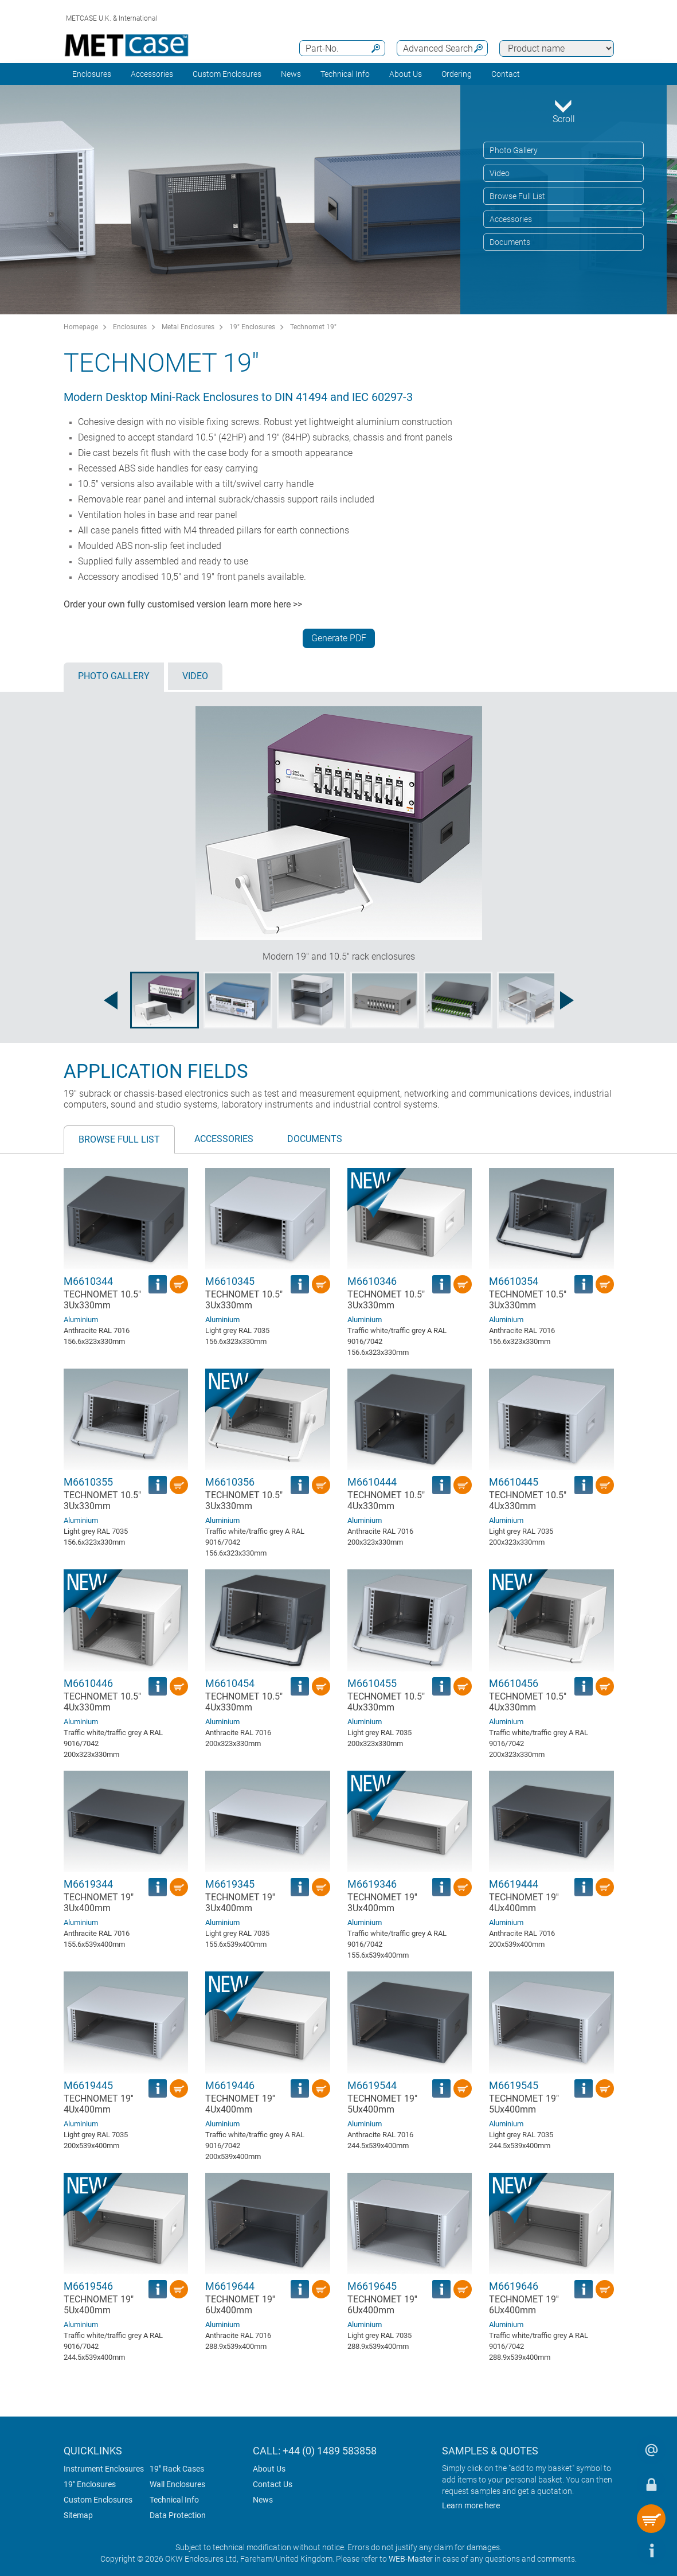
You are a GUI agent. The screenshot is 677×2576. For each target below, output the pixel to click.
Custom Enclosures (227, 74)
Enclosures (91, 74)
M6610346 (372, 1281)
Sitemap (78, 2515)
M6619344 (88, 1884)
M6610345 (230, 1281)
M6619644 (230, 2286)
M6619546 (88, 2286)
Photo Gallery (514, 150)
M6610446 (88, 1683)
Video (500, 173)
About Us (269, 2468)
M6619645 (372, 2286)
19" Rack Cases (177, 2468)
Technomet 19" (313, 327)
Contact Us (272, 2484)
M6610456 (513, 1683)
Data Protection (178, 2515)
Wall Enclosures (177, 2484)
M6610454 (230, 1683)
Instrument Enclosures (104, 2468)
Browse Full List (517, 196)
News (291, 74)
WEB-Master (411, 2558)
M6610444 (372, 1482)
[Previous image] (110, 1000)
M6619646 (513, 2286)
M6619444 (513, 1884)
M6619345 (230, 1884)
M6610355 (88, 1482)
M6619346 (372, 1884)
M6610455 (372, 1683)
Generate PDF (338, 638)
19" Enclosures (252, 327)
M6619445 (88, 2085)
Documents (510, 242)
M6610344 (88, 1281)
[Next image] (567, 1000)
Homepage (81, 327)
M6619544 (372, 2085)
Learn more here (471, 2505)
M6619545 (513, 2085)
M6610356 (230, 1482)
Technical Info (174, 2499)
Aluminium (81, 1319)
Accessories (152, 74)
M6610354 (513, 1281)
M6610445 (513, 1482)
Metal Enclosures (188, 327)
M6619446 (230, 2085)
